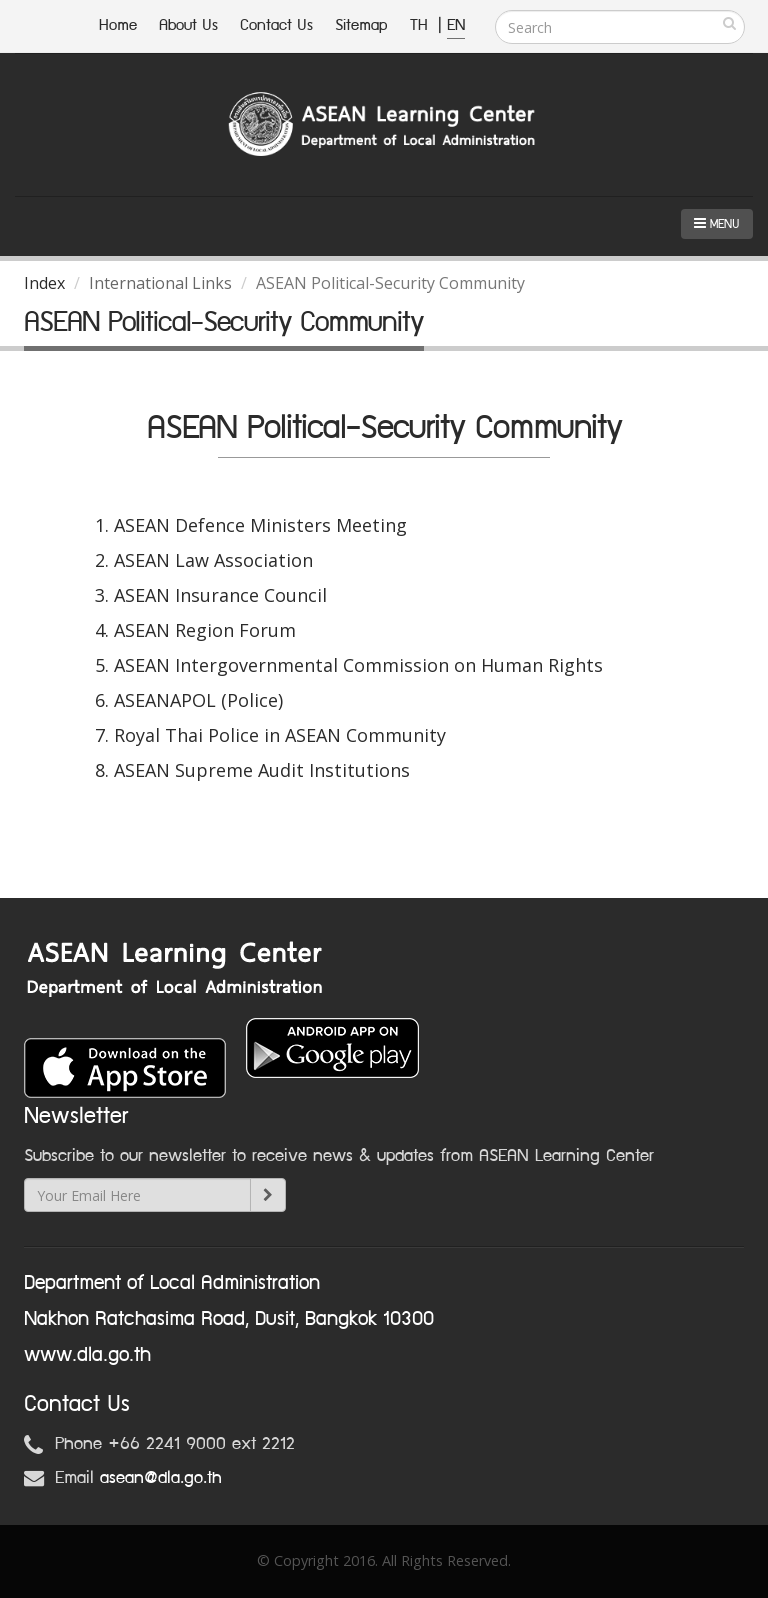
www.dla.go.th (87, 1355)
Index (44, 283)
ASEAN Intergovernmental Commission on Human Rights (358, 665)
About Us (188, 25)
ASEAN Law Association (213, 560)
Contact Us (276, 25)
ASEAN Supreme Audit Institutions (262, 770)
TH (421, 25)
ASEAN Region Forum (205, 630)
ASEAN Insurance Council (220, 595)
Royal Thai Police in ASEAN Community (280, 735)
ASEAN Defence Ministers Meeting (260, 525)
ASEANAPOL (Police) (198, 700)
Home (118, 25)
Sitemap (361, 25)
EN (456, 25)
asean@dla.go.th (161, 1478)
